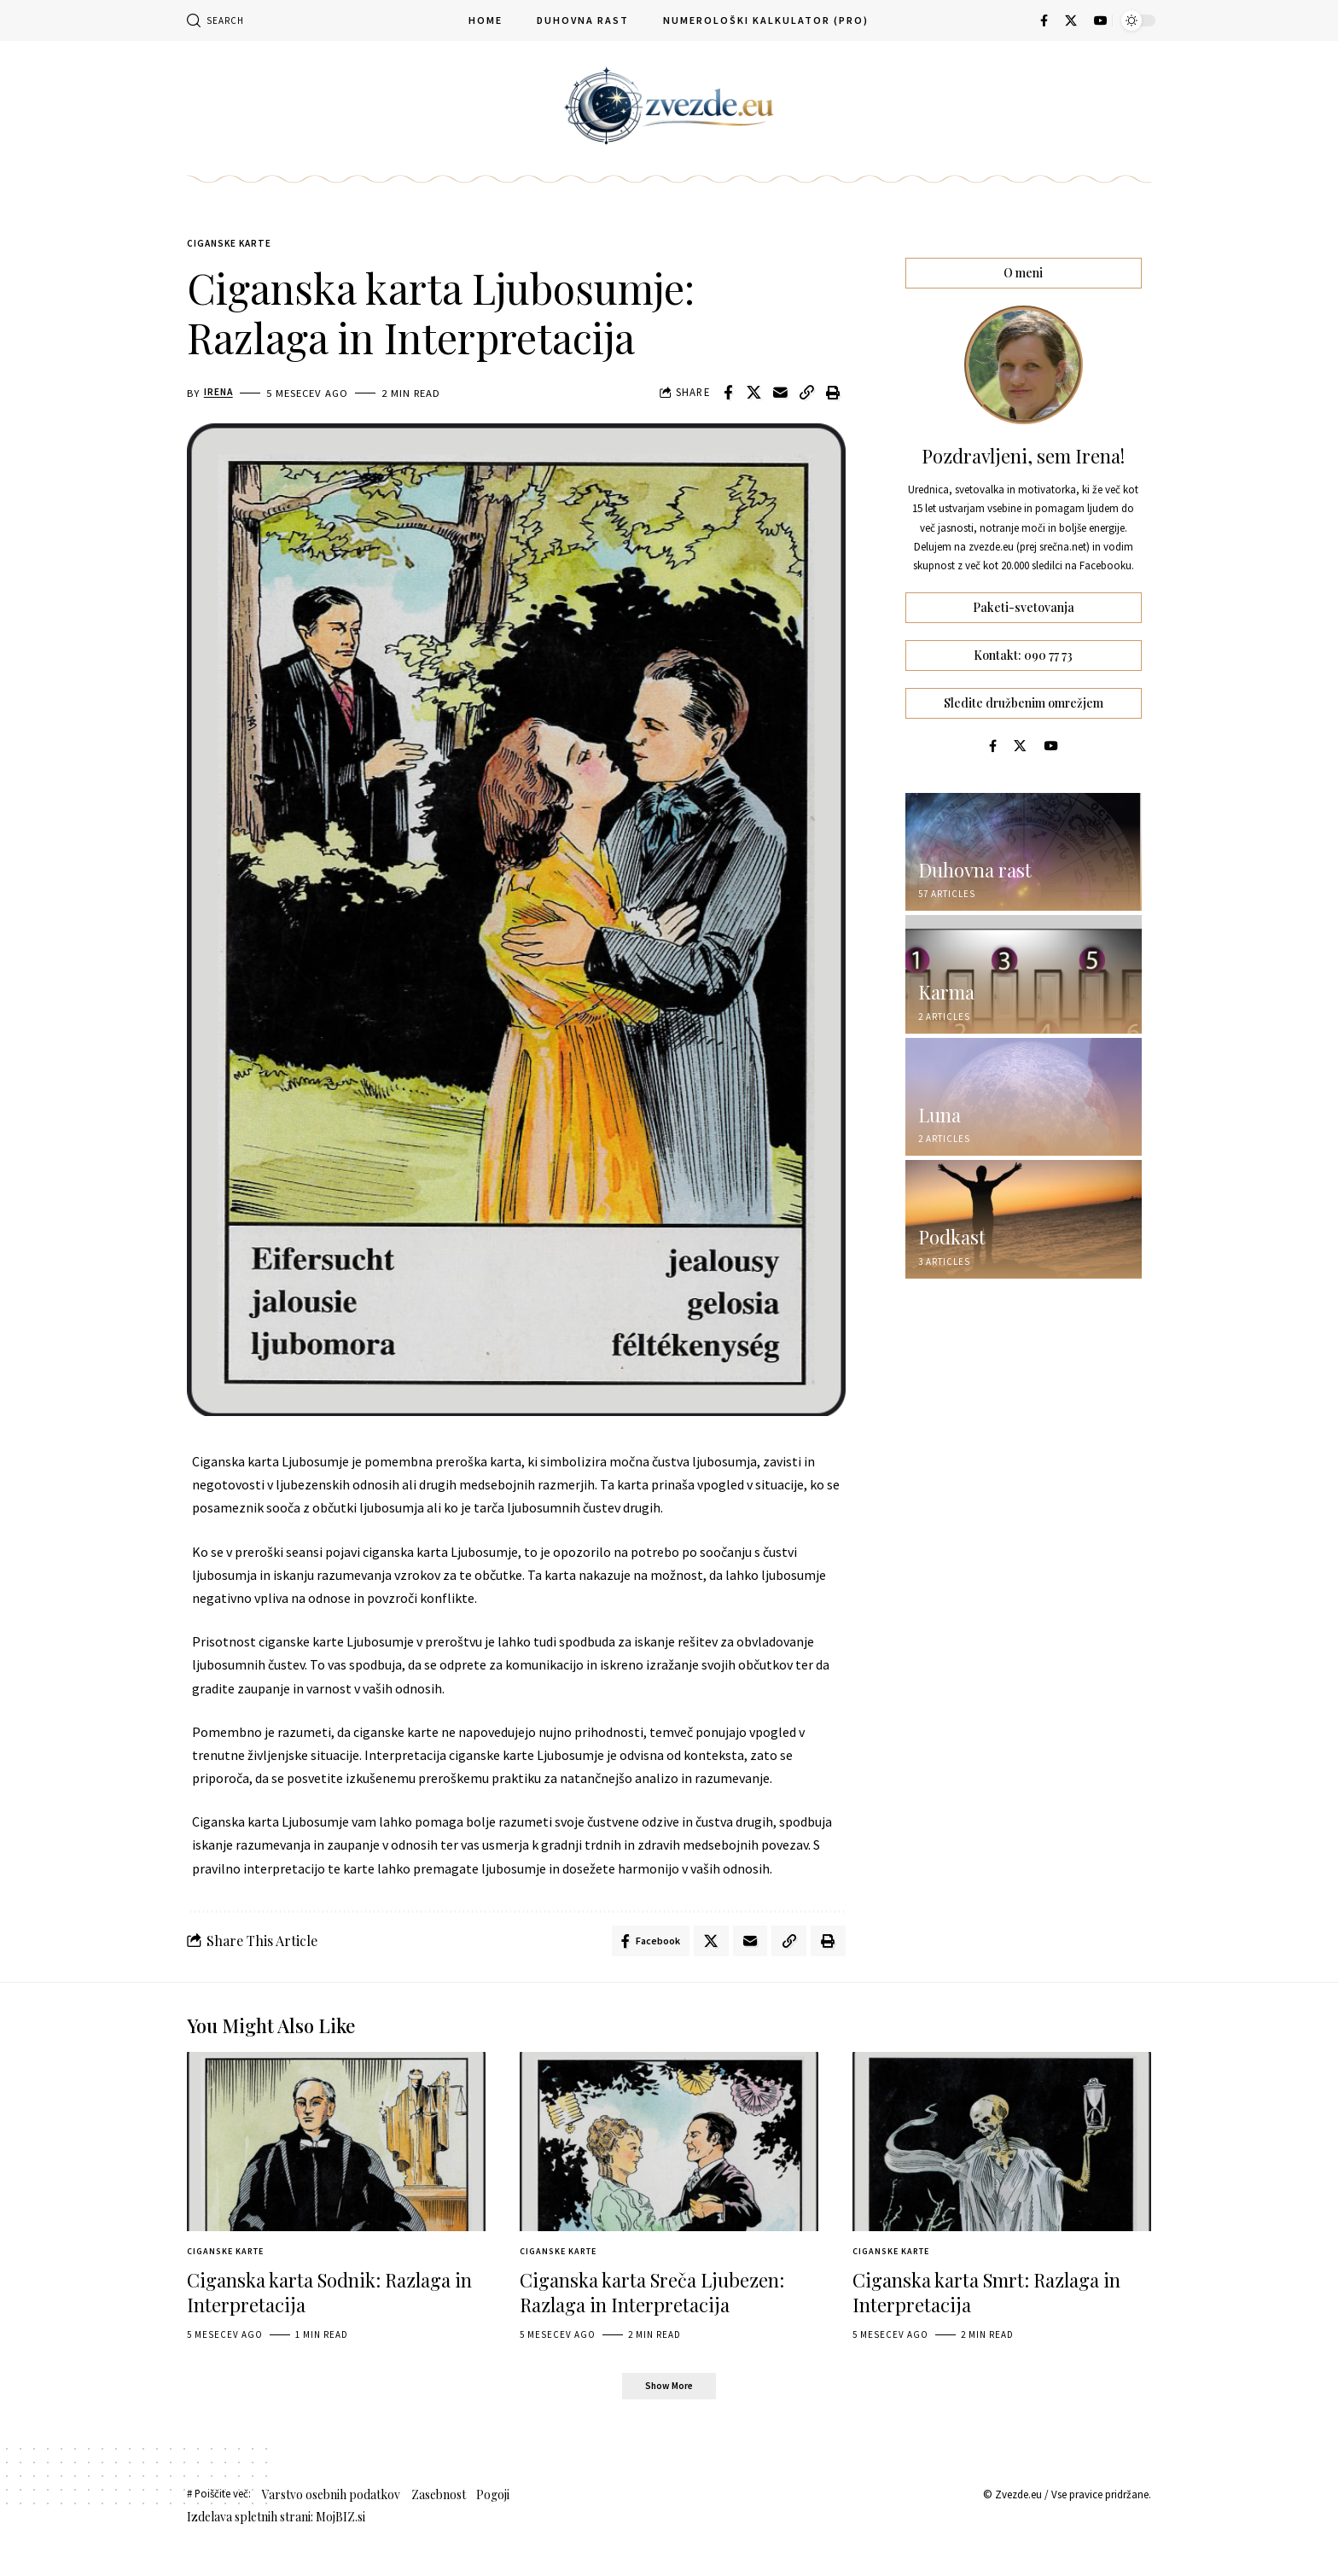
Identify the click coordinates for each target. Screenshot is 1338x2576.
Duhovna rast (975, 859)
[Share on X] (754, 395)
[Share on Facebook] (728, 395)
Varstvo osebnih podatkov (331, 2502)
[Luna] (1023, 1086)
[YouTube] (1101, 20)
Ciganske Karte (235, 244)
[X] (1071, 20)
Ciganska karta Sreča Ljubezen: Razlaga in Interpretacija (652, 2298)
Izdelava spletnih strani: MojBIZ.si (276, 2524)
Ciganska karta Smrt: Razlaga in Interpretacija (986, 2298)
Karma (946, 981)
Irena (219, 394)
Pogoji (492, 2502)
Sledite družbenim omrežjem (1023, 690)
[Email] (781, 395)
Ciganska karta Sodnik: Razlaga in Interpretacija (329, 2298)
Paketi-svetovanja (1023, 595)
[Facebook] (1044, 20)
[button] (215, 20)
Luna (939, 1104)
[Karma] (1023, 964)
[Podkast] (1023, 1209)
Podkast (952, 1226)
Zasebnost (438, 2502)
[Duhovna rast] (1023, 841)
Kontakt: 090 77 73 (1023, 642)
